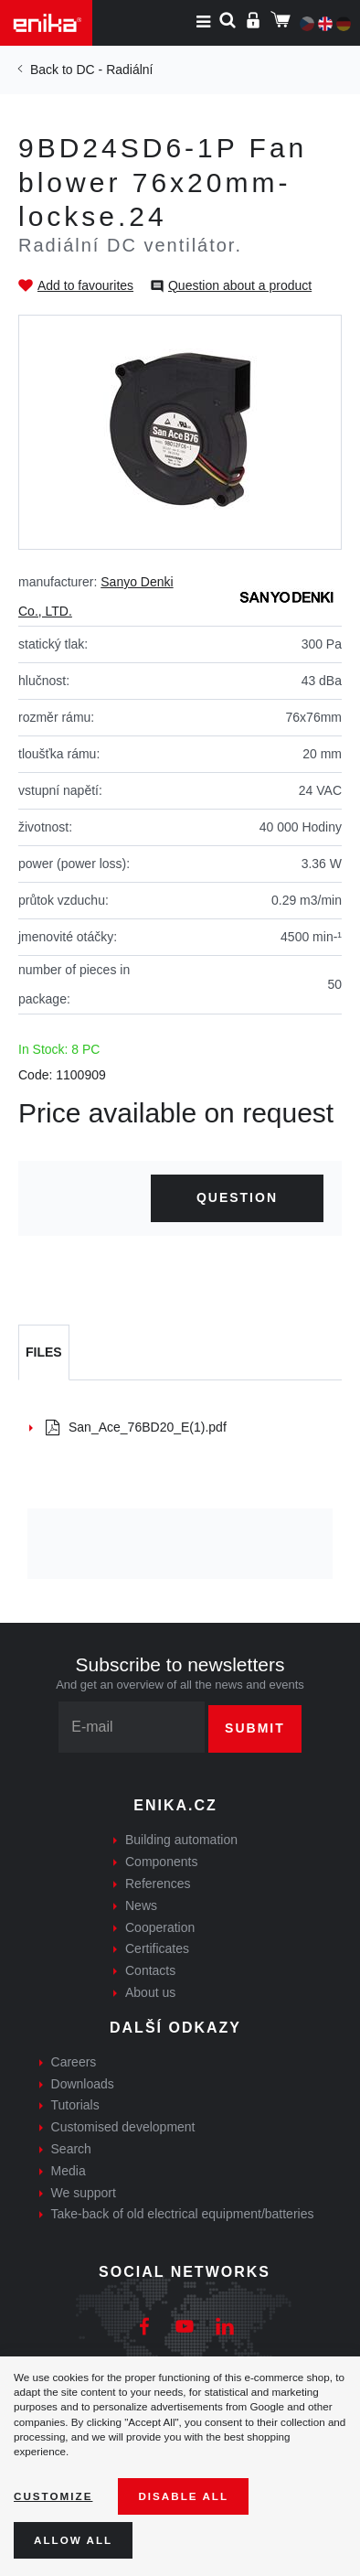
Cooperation (160, 1927)
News (141, 1905)
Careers (74, 2062)
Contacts (150, 1970)
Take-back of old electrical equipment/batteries (182, 2213)
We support (83, 2192)
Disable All (183, 2496)
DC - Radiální (114, 69)
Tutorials (75, 2105)
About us (150, 1992)
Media (68, 2170)
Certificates (157, 1948)
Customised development (123, 2127)
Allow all (73, 2540)
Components (161, 1861)
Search (71, 2148)
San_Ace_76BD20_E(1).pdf (136, 1427)
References (158, 1883)
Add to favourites (85, 285)
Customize (53, 2496)
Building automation (181, 1839)
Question (237, 1197)
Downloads (82, 2084)
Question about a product (240, 285)
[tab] (43, 1353)
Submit (255, 1728)
